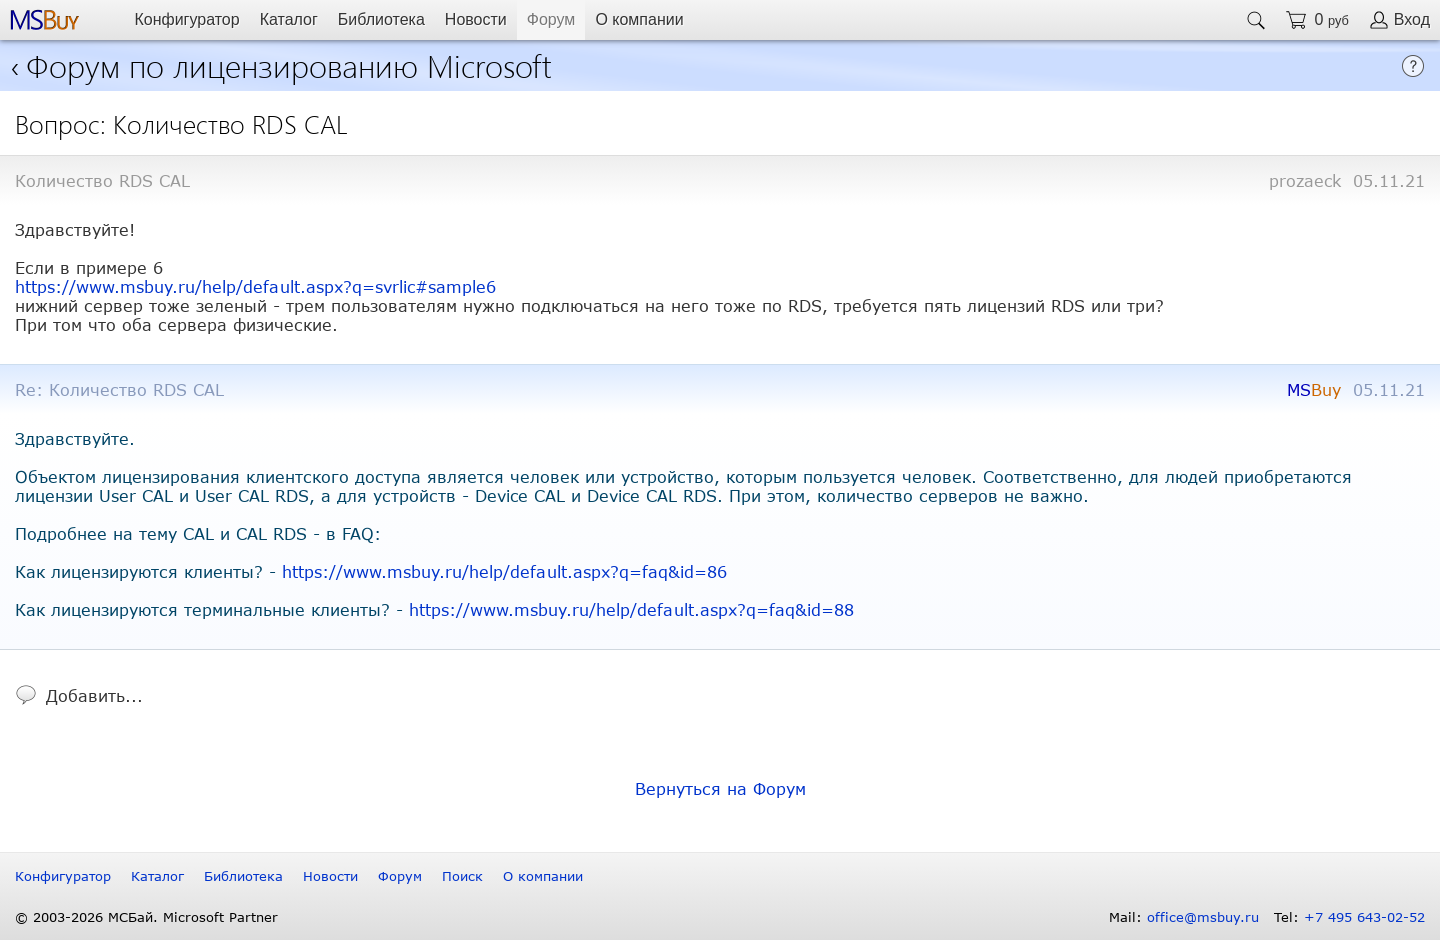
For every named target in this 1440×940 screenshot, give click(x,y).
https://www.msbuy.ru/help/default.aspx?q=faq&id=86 (504, 571)
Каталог (289, 19)
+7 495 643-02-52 (1364, 917)
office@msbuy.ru (1203, 917)
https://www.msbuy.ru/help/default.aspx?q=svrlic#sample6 (255, 286)
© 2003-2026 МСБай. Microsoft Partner (146, 917)
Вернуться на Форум (720, 788)
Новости (476, 19)
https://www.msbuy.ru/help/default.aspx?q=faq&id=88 (631, 609)
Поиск (462, 876)
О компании (639, 19)
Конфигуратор (186, 19)
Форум (551, 19)
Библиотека (381, 19)
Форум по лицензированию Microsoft (289, 64)
